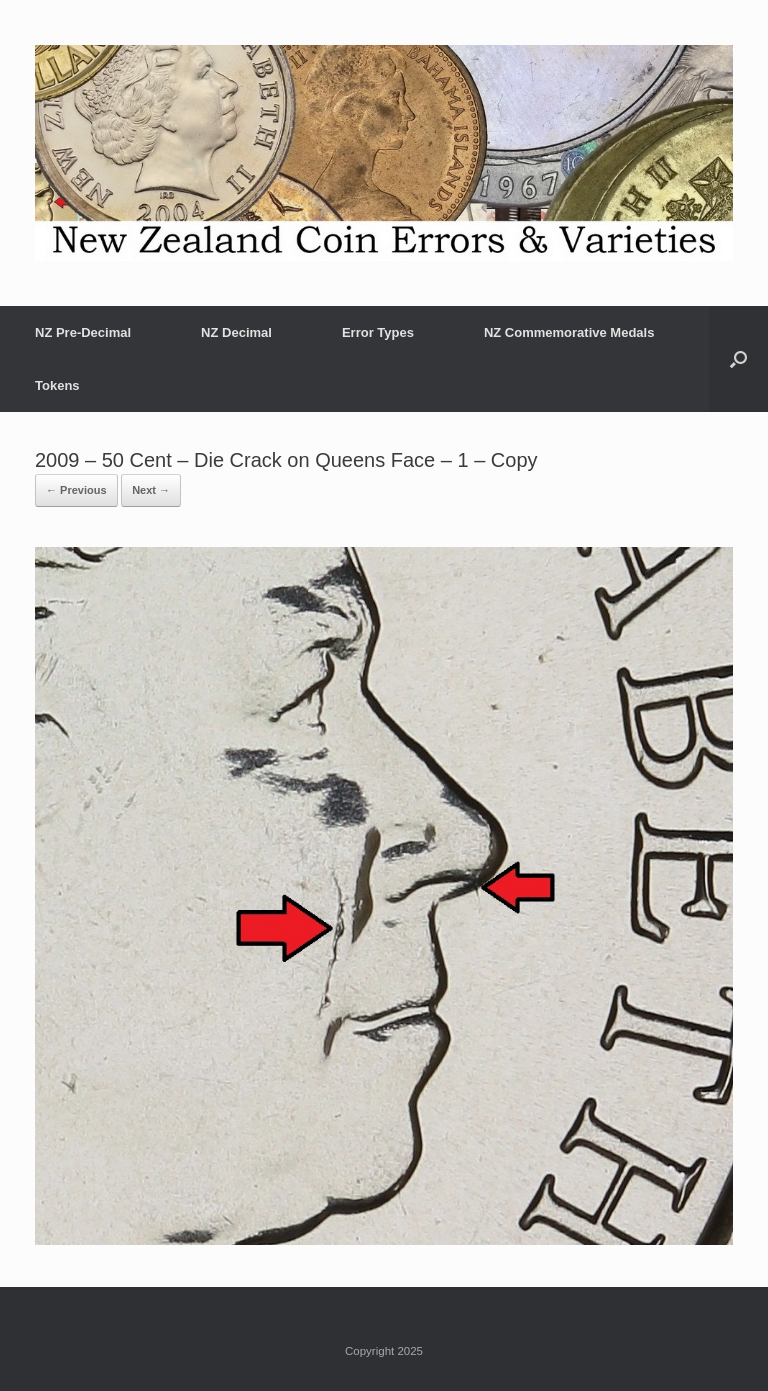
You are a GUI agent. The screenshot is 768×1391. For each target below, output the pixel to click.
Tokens (57, 385)
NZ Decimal (236, 332)
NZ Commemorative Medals (569, 332)
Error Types (378, 332)
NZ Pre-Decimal (83, 332)
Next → (151, 490)
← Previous (76, 490)
